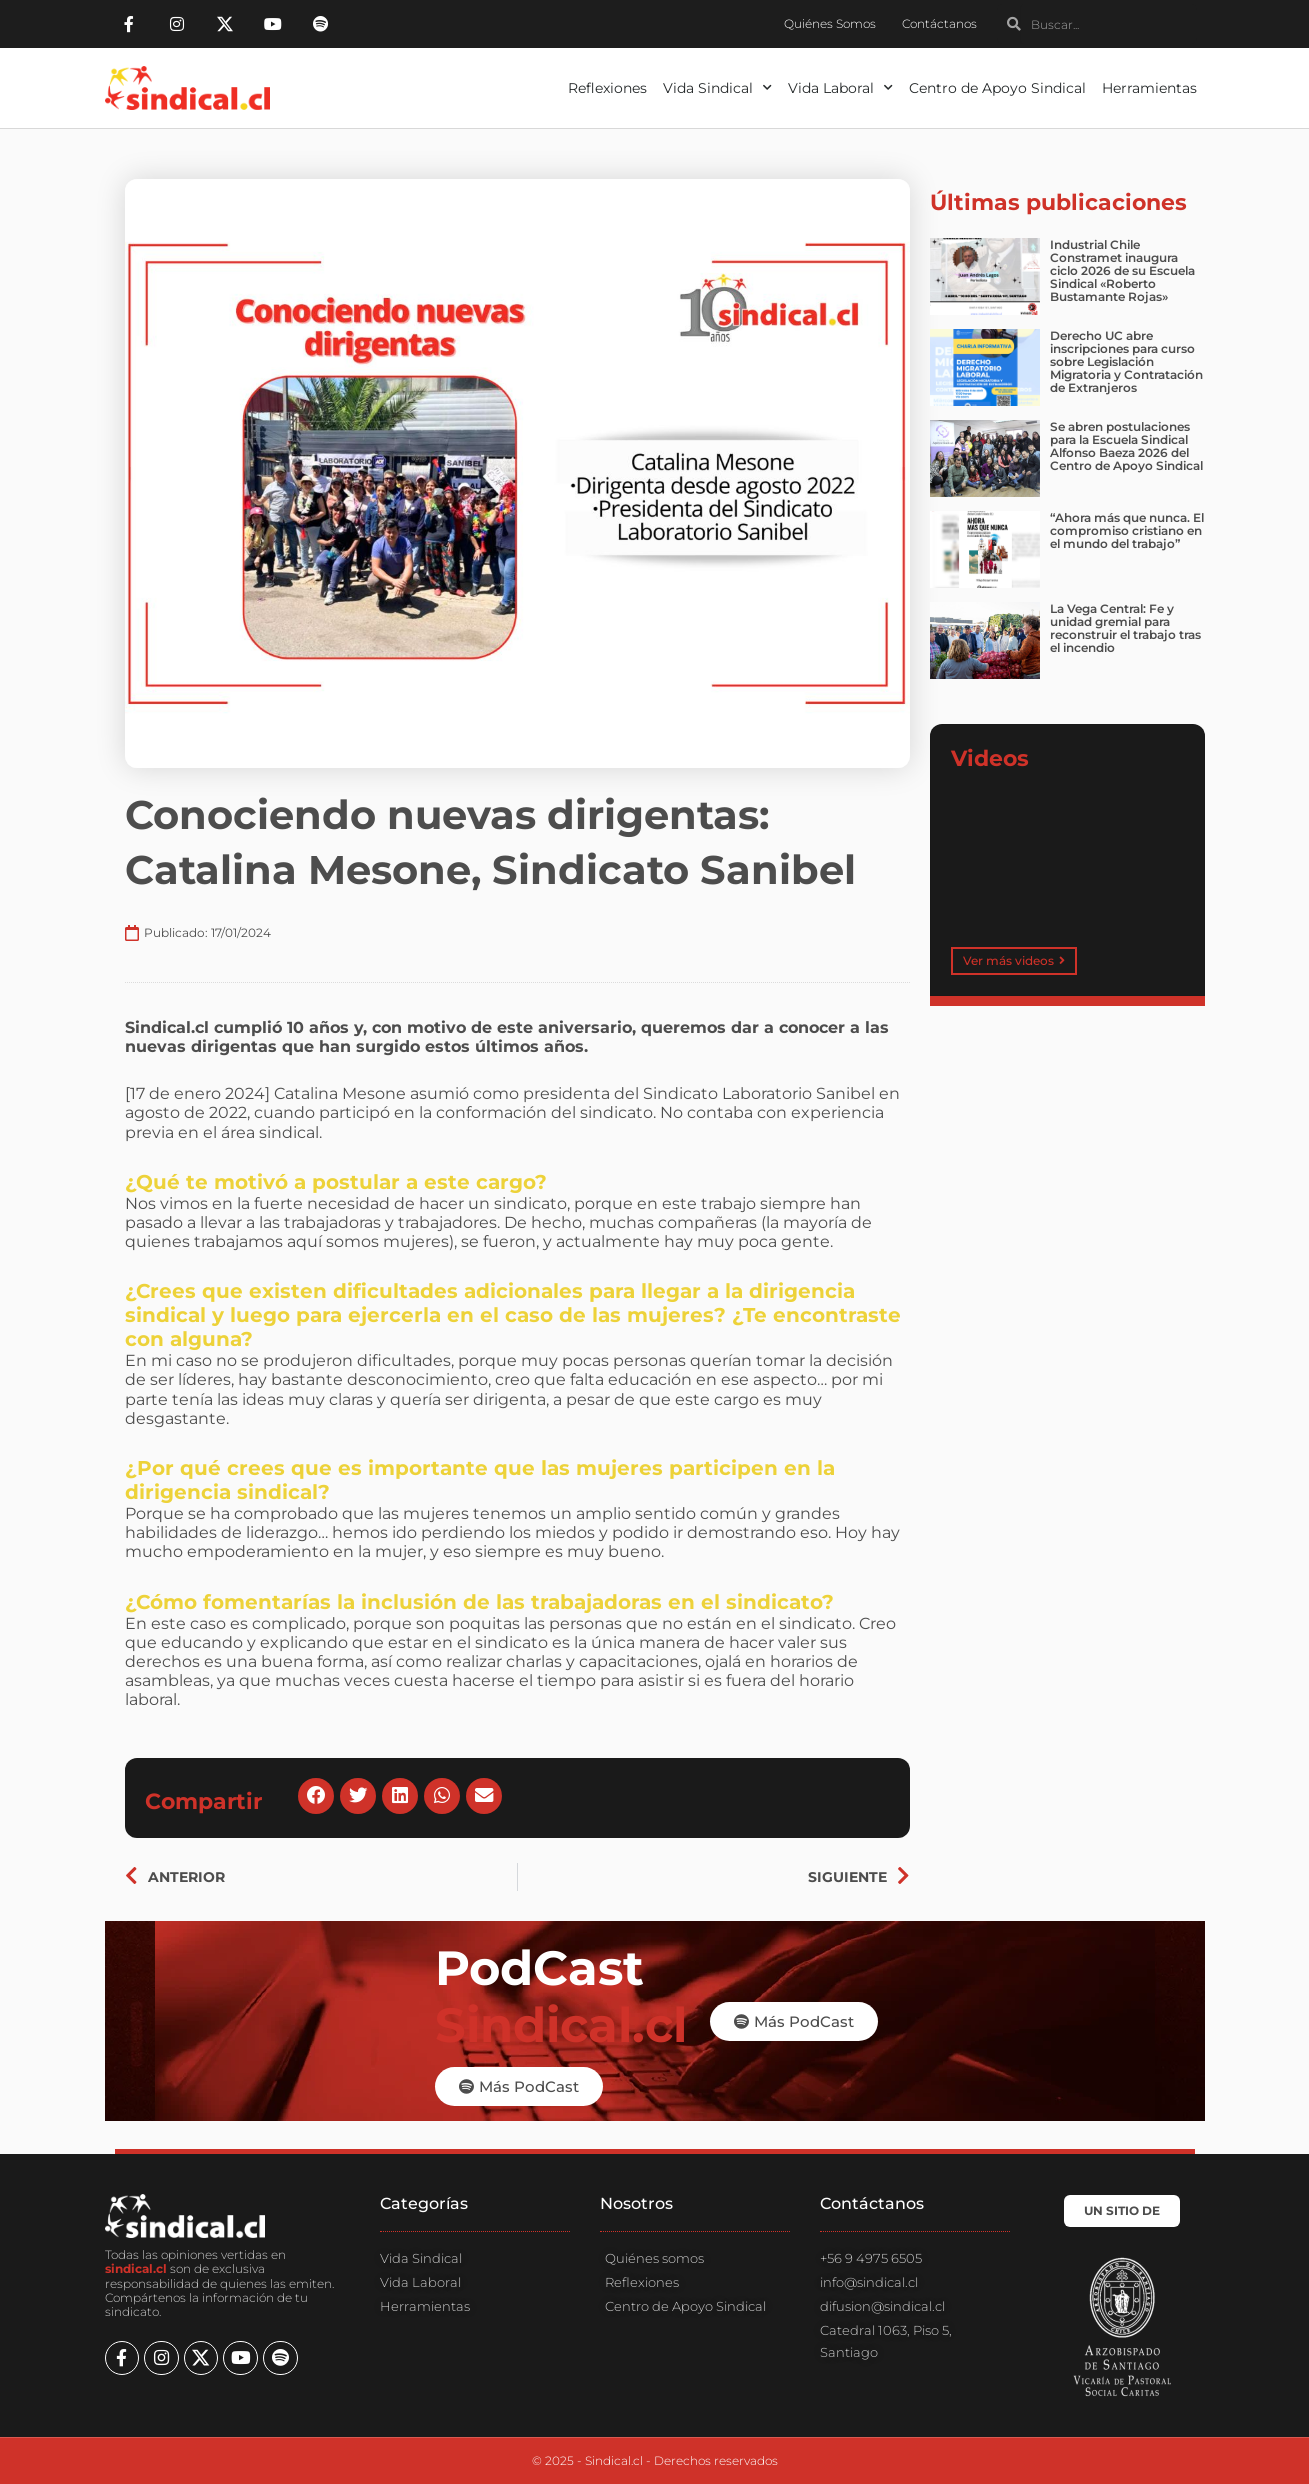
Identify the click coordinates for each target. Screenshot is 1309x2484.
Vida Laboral (840, 88)
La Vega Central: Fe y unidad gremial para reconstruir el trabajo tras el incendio (1125, 628)
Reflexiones (607, 88)
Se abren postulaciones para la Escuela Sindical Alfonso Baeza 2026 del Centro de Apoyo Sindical (1126, 446)
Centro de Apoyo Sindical (997, 88)
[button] (316, 1797)
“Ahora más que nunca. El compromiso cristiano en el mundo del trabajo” (1127, 530)
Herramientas (1149, 88)
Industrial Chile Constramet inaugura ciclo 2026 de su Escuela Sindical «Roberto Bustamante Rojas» (1122, 271)
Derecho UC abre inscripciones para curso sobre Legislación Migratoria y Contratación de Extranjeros (1126, 362)
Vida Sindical (717, 88)
